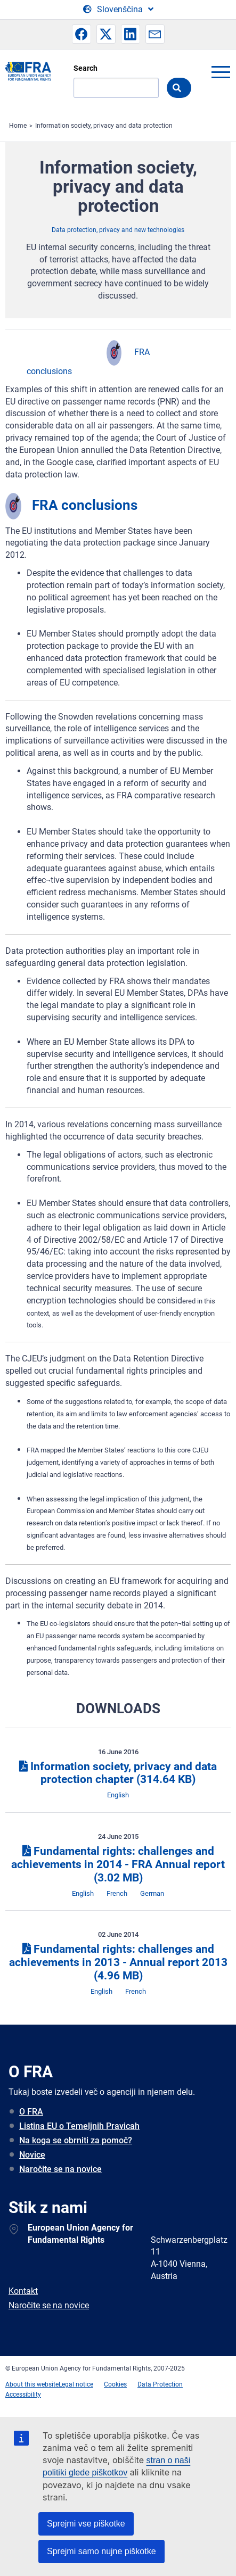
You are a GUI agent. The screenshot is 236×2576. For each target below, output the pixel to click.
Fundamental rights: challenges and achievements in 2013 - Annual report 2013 (118, 1962)
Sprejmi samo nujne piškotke (101, 2551)
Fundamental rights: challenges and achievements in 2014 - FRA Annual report (118, 1864)
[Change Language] (118, 9)
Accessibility (23, 2394)
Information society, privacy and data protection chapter (118, 1773)
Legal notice (76, 2384)
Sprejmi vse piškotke (86, 2523)
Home (18, 125)
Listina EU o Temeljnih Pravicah (79, 2126)
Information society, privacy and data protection (104, 125)
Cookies (115, 2384)
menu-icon (220, 72)
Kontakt (23, 2291)
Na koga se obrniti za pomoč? (75, 2140)
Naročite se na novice (60, 2169)
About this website (32, 2384)
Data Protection (160, 2384)
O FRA (31, 2112)
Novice (32, 2155)
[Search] (116, 88)
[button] (81, 34)
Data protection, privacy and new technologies (118, 230)
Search (85, 68)
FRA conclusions (84, 505)
